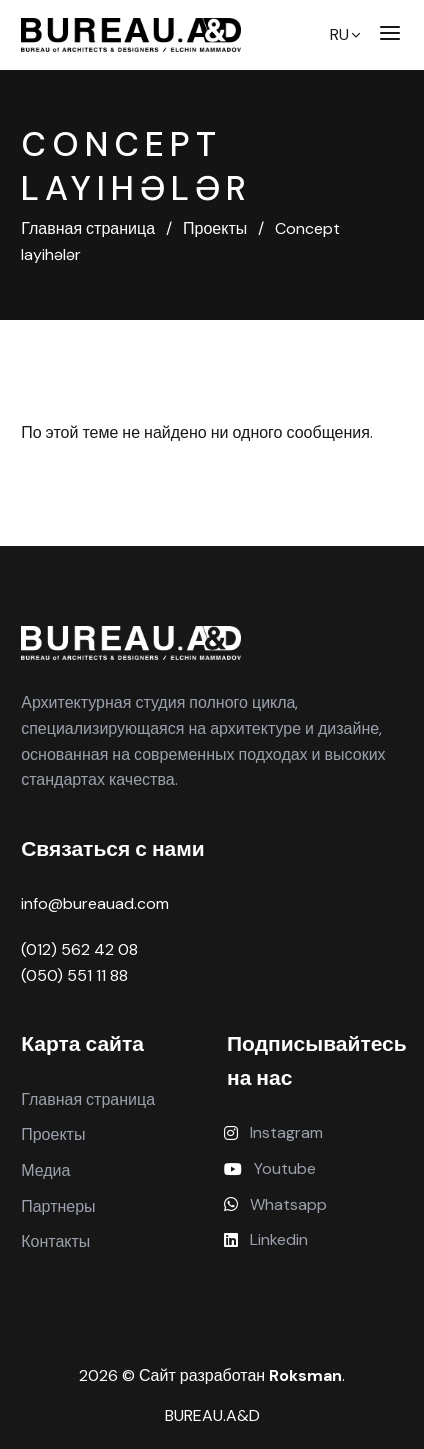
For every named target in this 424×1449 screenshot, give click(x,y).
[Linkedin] (315, 1240)
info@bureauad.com (95, 903)
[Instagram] (315, 1133)
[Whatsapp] (315, 1205)
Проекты (53, 1134)
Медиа (45, 1170)
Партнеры (58, 1206)
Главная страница (88, 1099)
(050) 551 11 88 (74, 975)
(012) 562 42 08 (79, 949)
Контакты (55, 1241)
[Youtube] (315, 1169)
